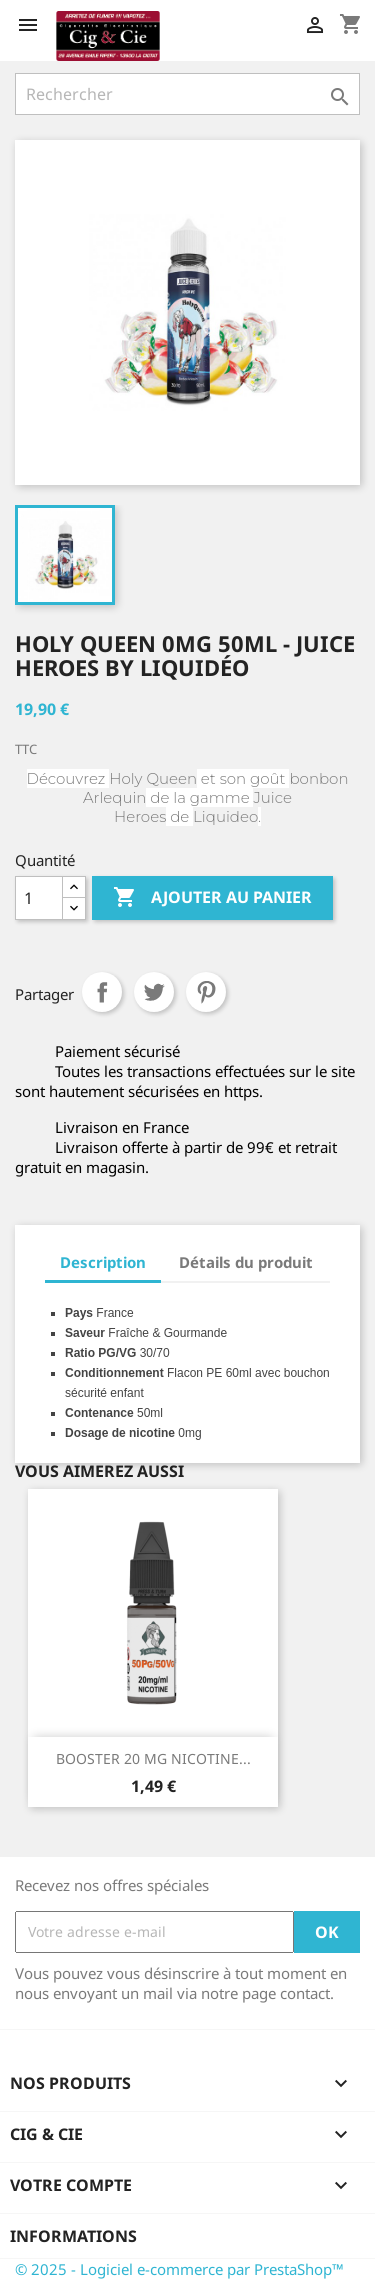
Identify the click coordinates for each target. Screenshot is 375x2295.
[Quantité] (39, 898)
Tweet (154, 992)
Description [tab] (103, 1262)
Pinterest (206, 992)
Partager (102, 992)
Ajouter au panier (212, 898)
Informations (73, 2236)
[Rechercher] (187, 94)
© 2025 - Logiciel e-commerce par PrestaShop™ (179, 2269)
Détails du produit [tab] (246, 1262)
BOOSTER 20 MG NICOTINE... (153, 1758)
